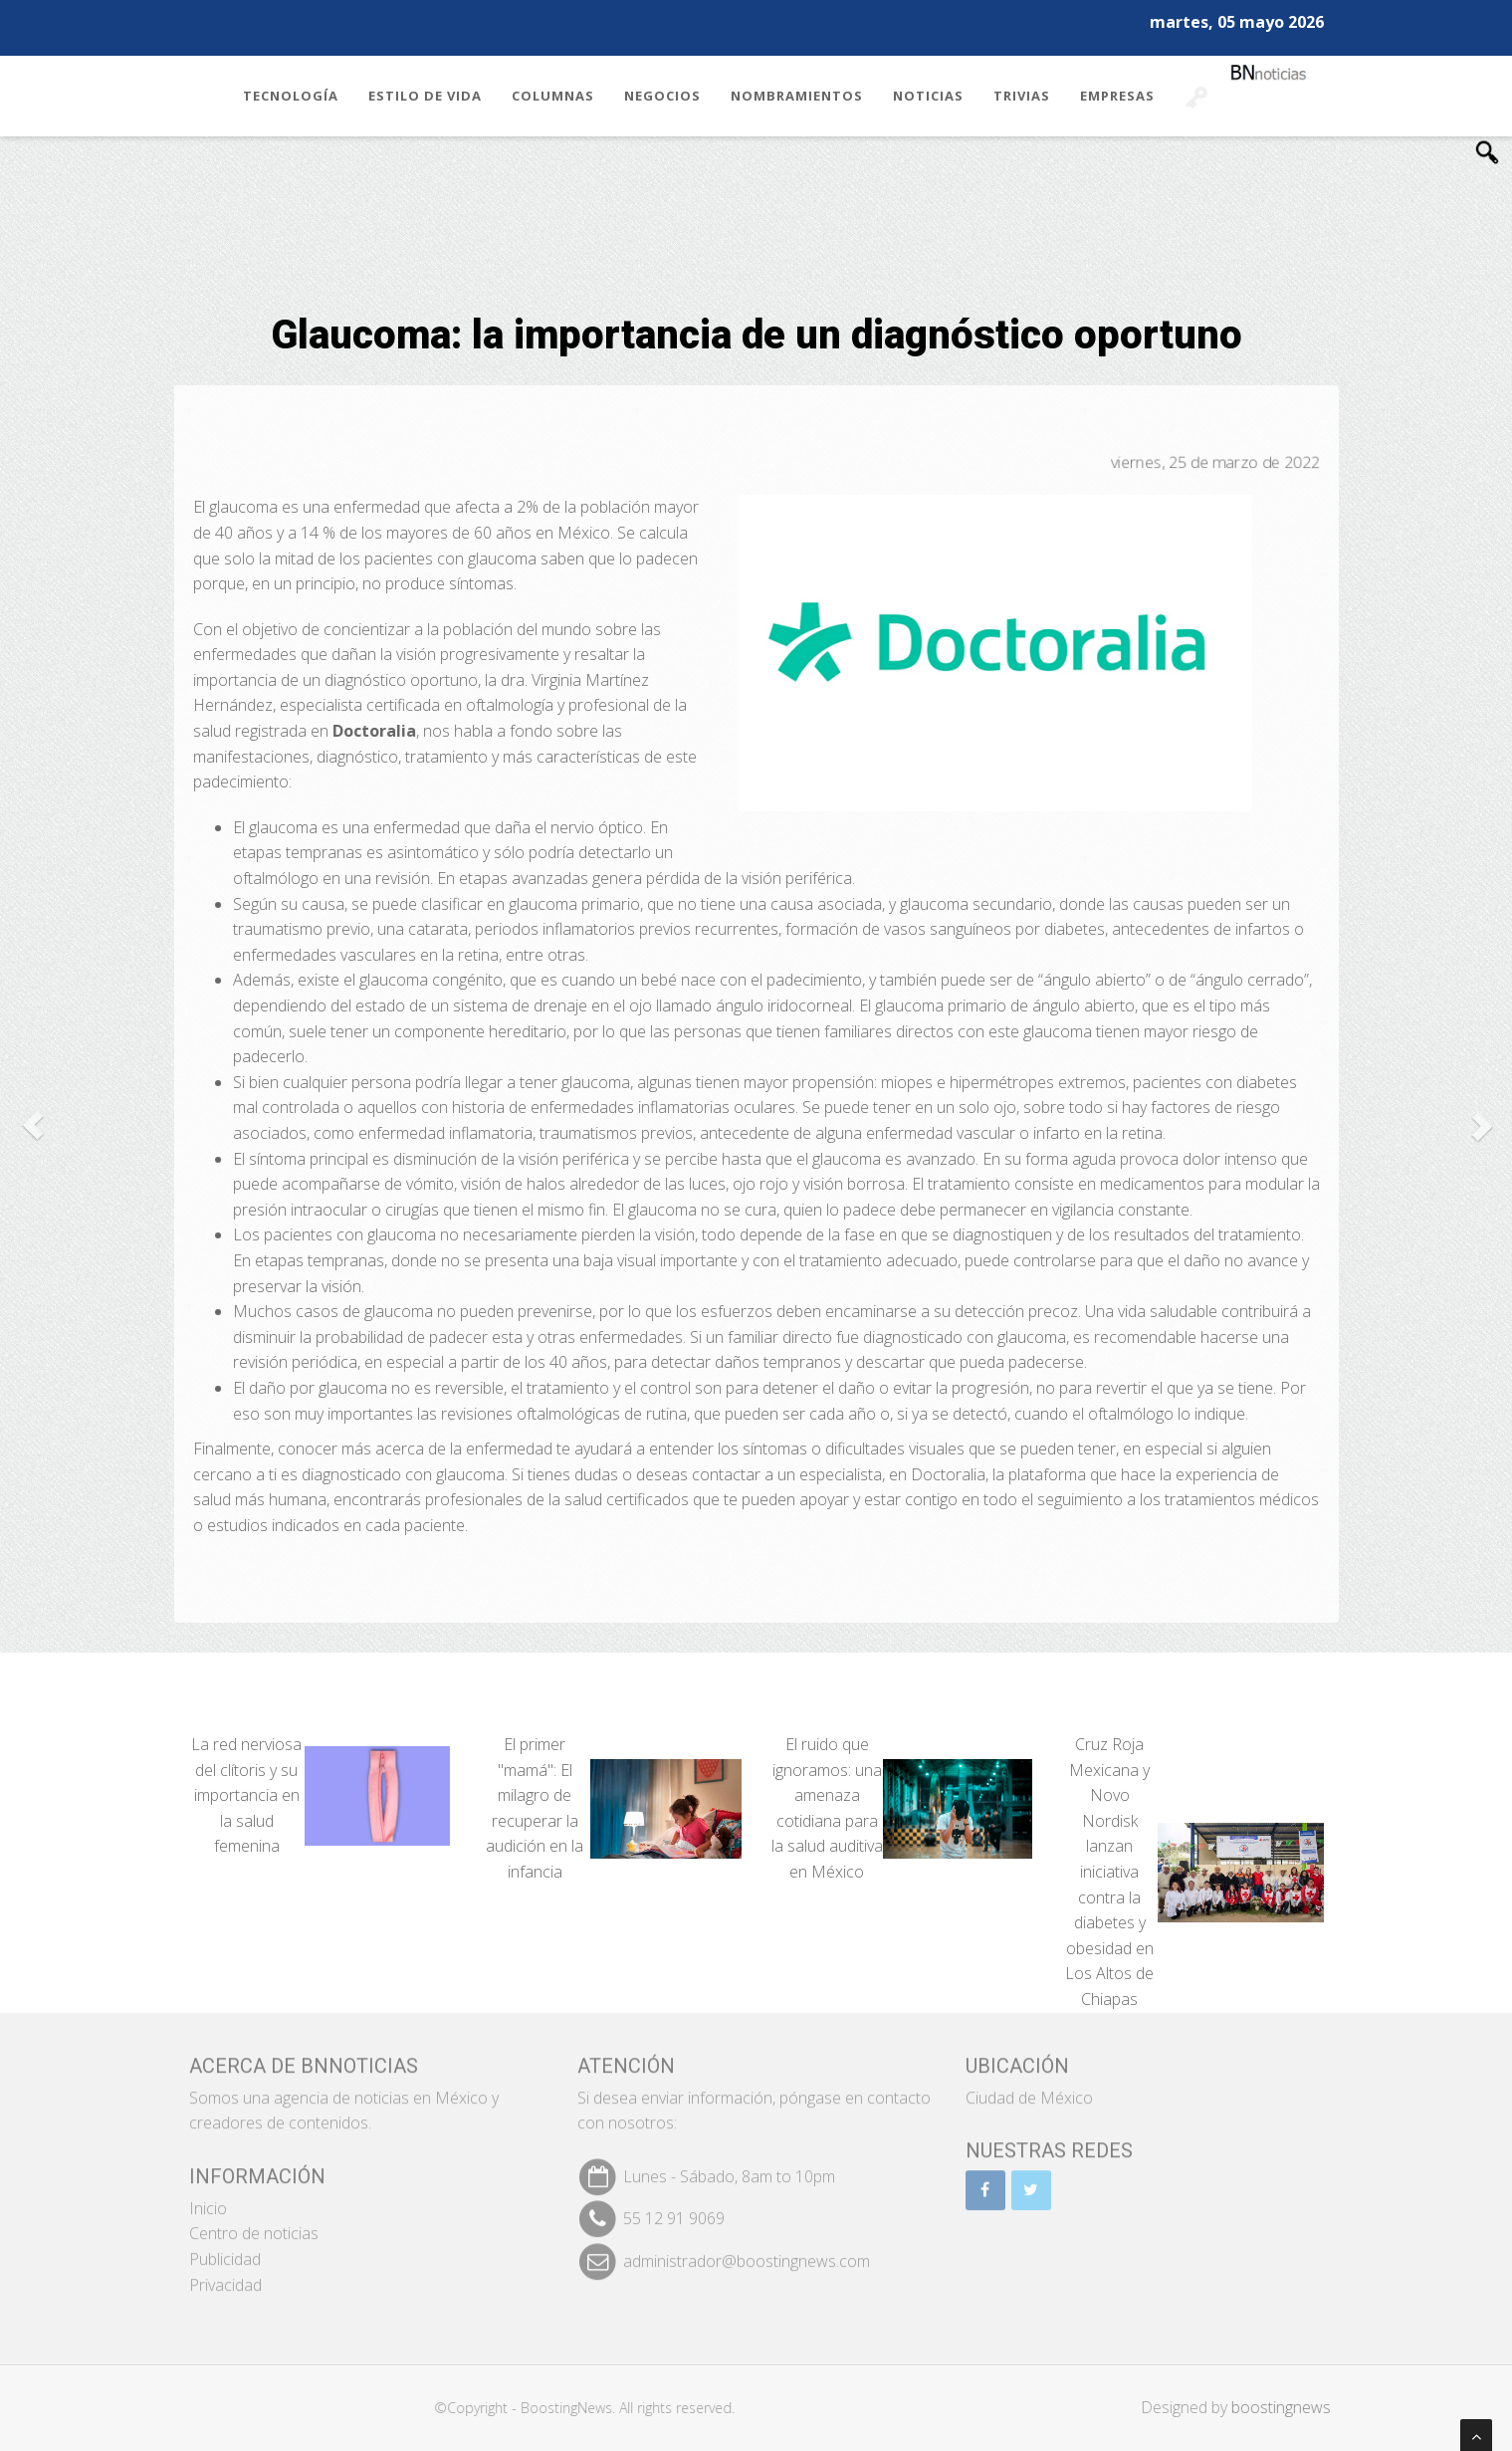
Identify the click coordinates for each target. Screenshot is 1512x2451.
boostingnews (1292, 2407)
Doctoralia (949, 1474)
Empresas (1117, 96)
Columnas (553, 96)
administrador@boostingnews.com (746, 2249)
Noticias (928, 96)
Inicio (208, 2196)
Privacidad (225, 2273)
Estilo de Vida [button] (425, 96)
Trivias (1021, 96)
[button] (32, 1126)
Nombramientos (797, 96)
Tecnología (290, 96)
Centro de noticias (254, 2222)
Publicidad (225, 2247)
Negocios (662, 96)
